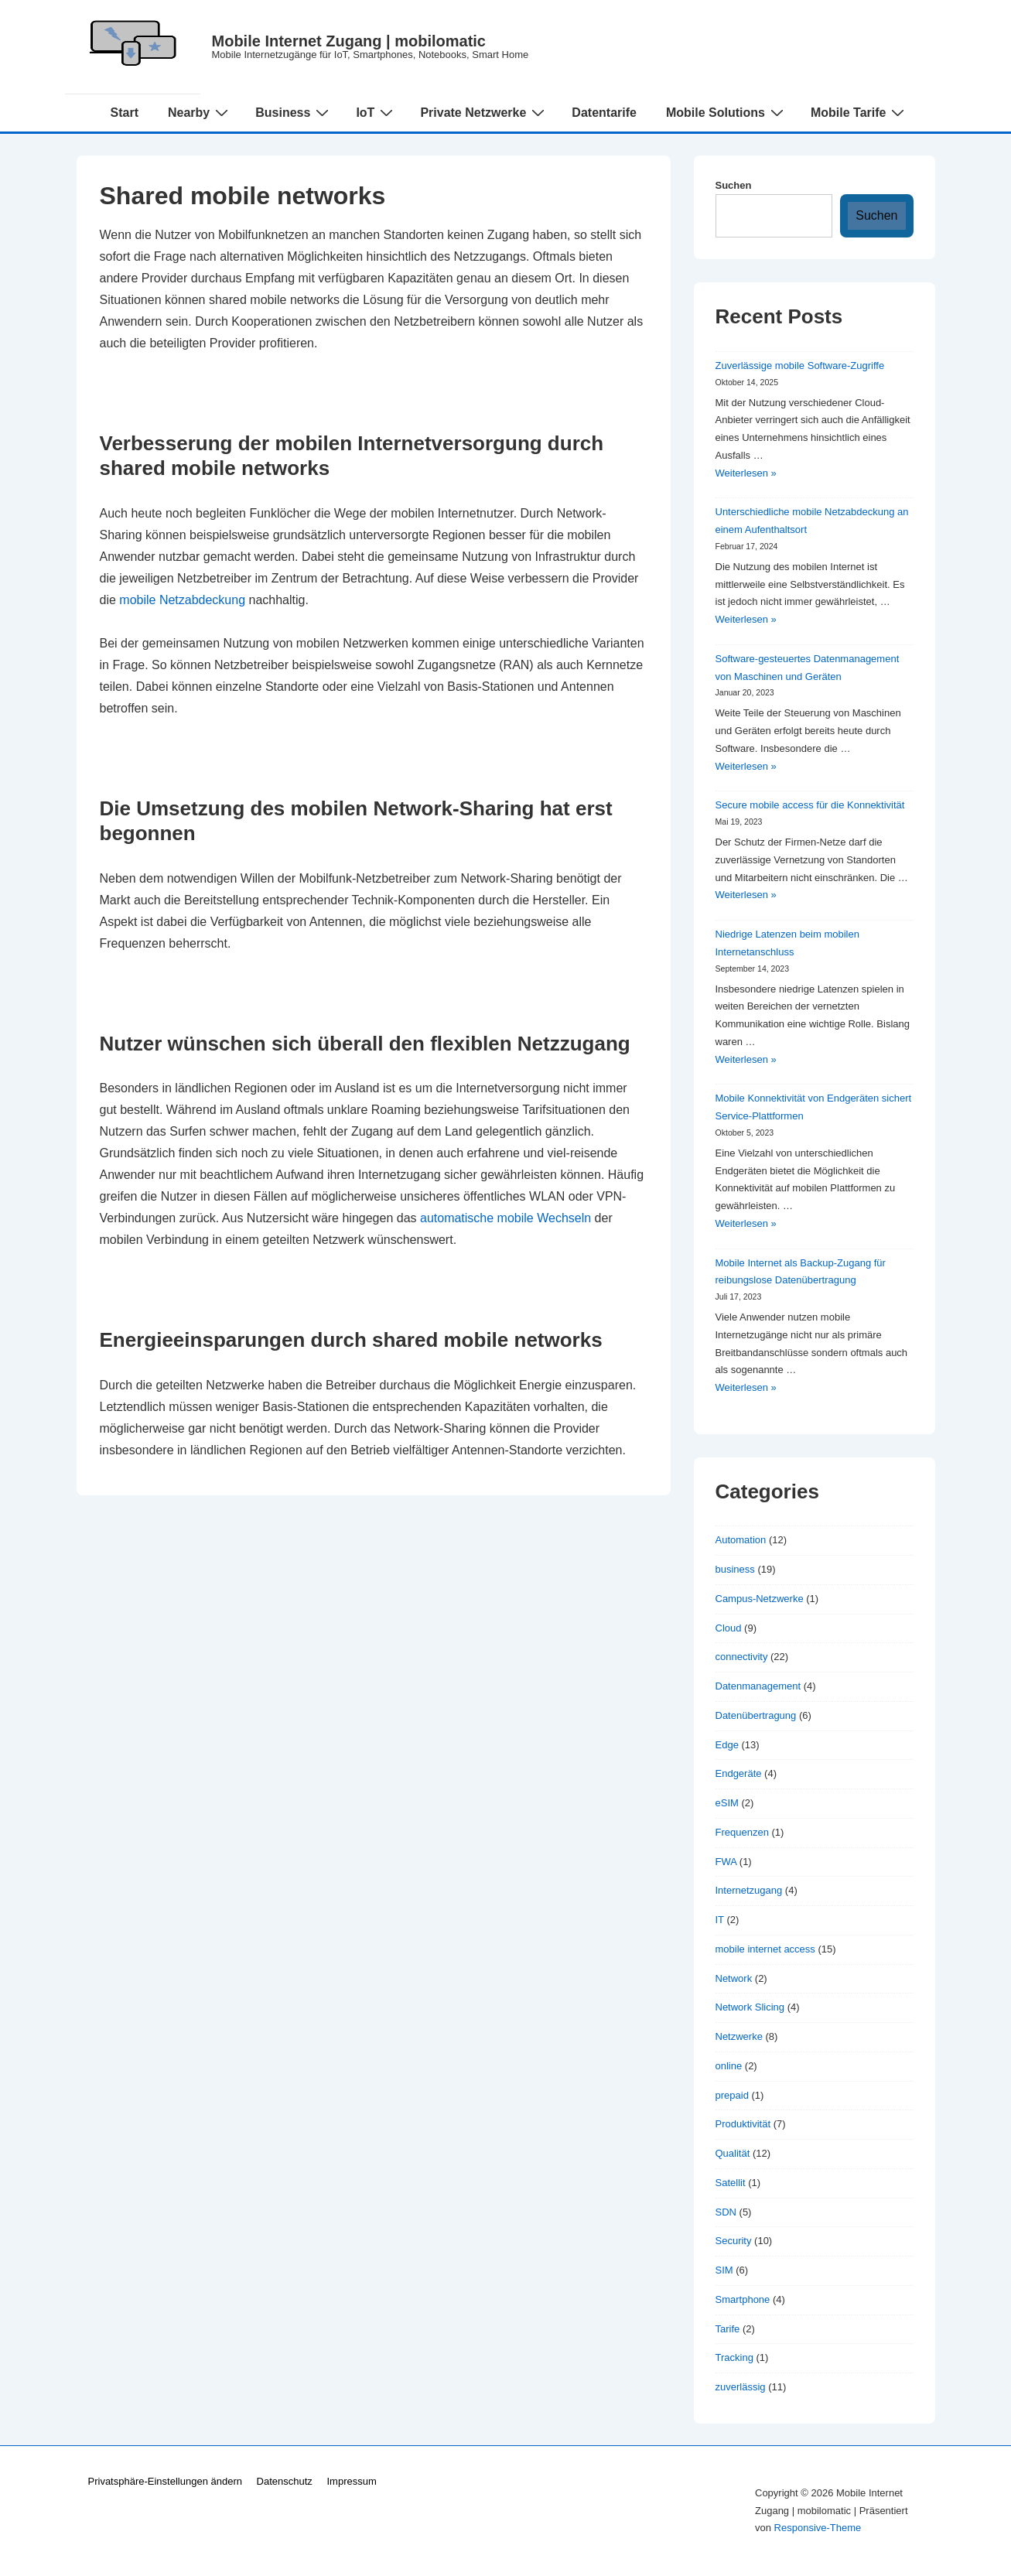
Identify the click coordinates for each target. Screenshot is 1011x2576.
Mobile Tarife (860, 112)
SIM (724, 2270)
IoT (376, 112)
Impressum (351, 2481)
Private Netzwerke (484, 112)
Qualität (733, 2153)
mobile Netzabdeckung (182, 599)
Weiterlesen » (746, 473)
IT (720, 1919)
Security (734, 2240)
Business (294, 112)
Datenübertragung (756, 1715)
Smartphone (743, 2299)
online (729, 2066)
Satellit (731, 2182)
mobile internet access (765, 1949)
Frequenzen (742, 1832)
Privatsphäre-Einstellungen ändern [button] (165, 2481)
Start (124, 112)
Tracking (734, 2357)
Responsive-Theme (818, 2527)
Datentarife (604, 112)
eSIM (727, 1803)
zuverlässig (741, 2387)
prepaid (732, 2095)
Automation (741, 1540)
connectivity (742, 1656)
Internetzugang (749, 1890)
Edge (727, 1745)
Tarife (728, 2329)
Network (734, 1978)
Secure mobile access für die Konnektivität (810, 805)
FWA (726, 1861)
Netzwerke (739, 2036)
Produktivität (743, 2124)
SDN (726, 2212)
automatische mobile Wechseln (505, 1218)
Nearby (200, 112)
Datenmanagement (758, 1686)
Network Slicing (750, 2007)
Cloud (729, 1628)
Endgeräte (739, 1773)
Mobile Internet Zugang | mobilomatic (349, 41)
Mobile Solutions (726, 112)
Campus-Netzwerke (760, 1598)
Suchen (734, 185)
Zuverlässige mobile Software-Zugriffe (800, 365)
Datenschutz (285, 2481)
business (735, 1569)
